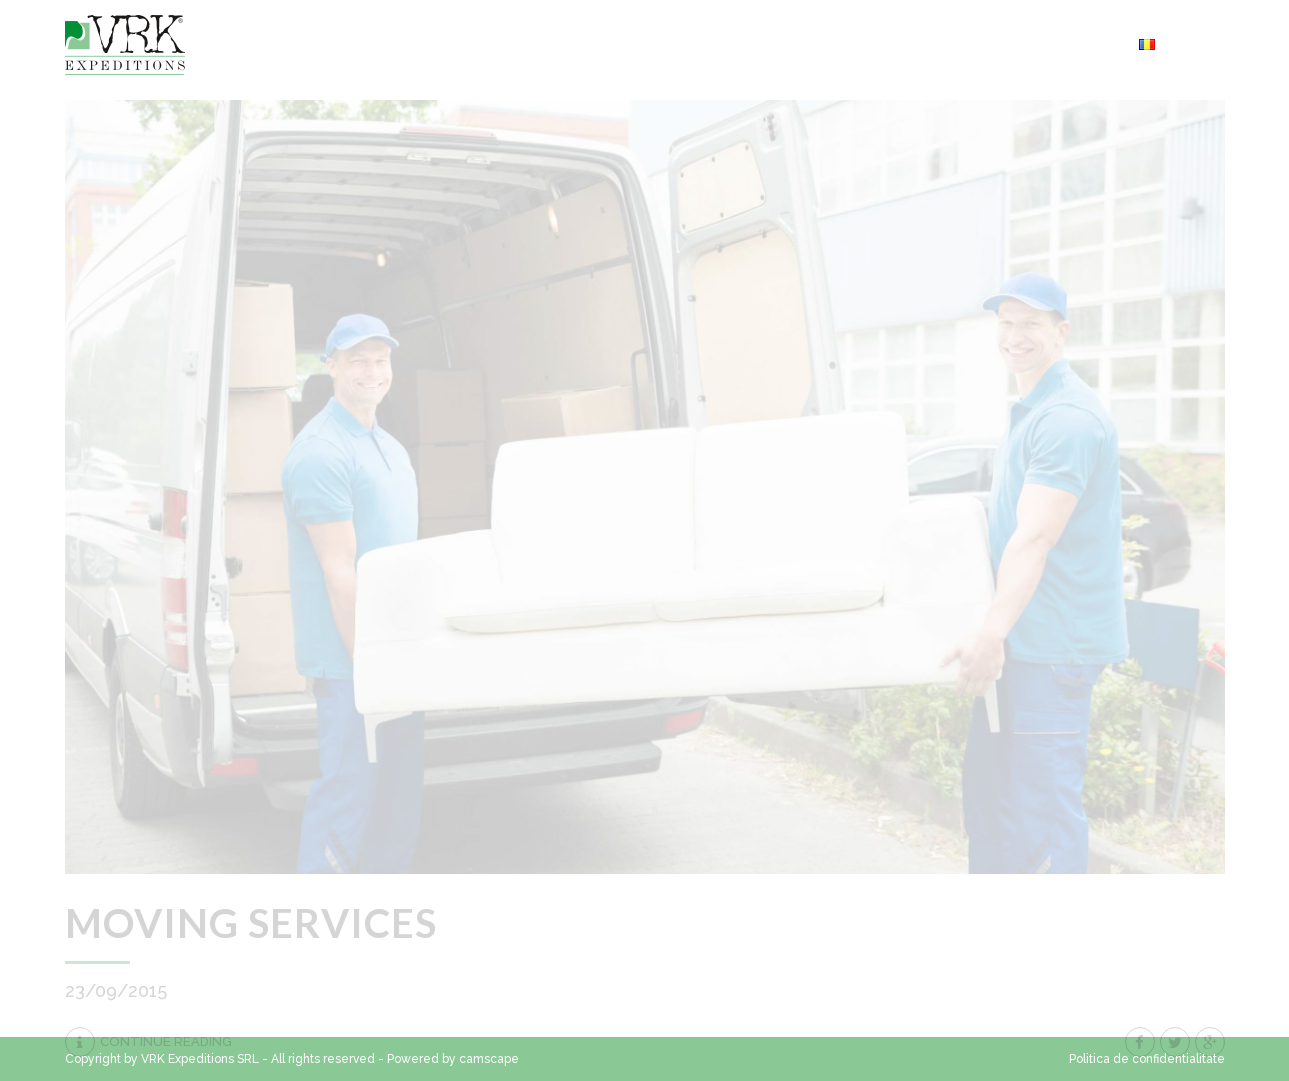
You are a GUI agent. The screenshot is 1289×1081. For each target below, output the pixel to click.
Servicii (848, 44)
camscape (489, 1059)
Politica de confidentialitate (1147, 1059)
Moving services (251, 923)
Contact (754, 44)
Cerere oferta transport (1008, 44)
